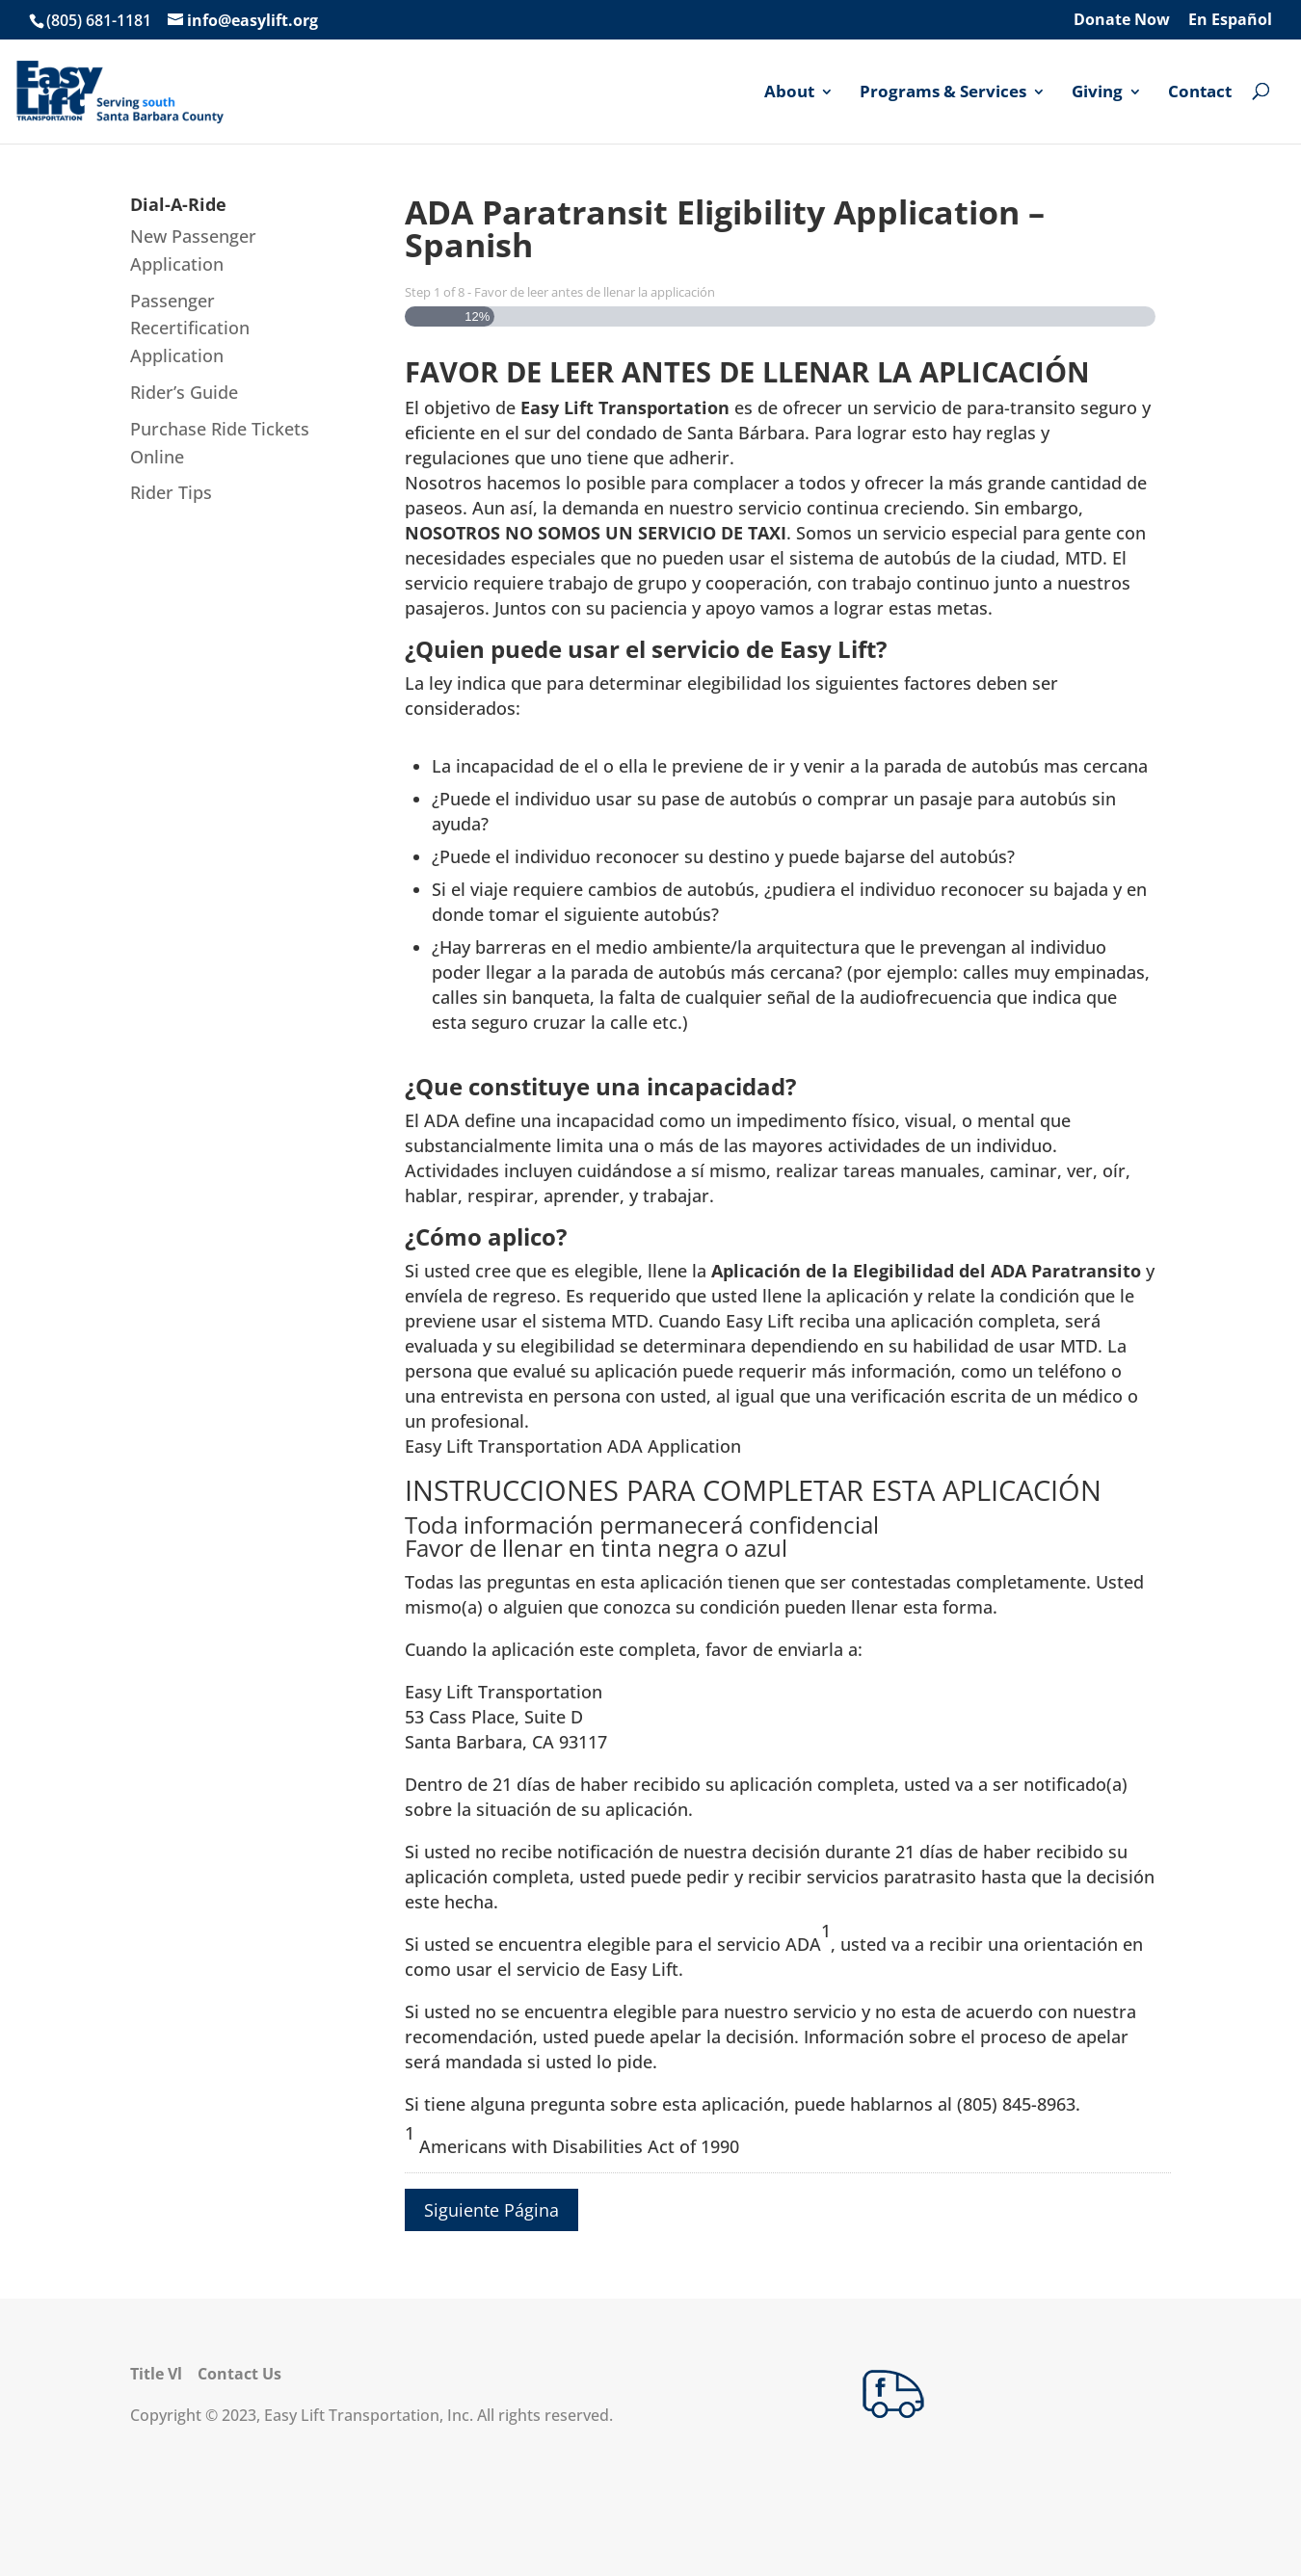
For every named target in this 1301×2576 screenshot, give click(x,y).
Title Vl (156, 2373)
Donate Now (1122, 21)
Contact (1200, 92)
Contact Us (239, 2373)
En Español (1230, 21)
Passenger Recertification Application (190, 328)
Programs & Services (943, 92)
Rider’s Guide (184, 392)
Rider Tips (171, 492)
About (789, 92)
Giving (1097, 92)
